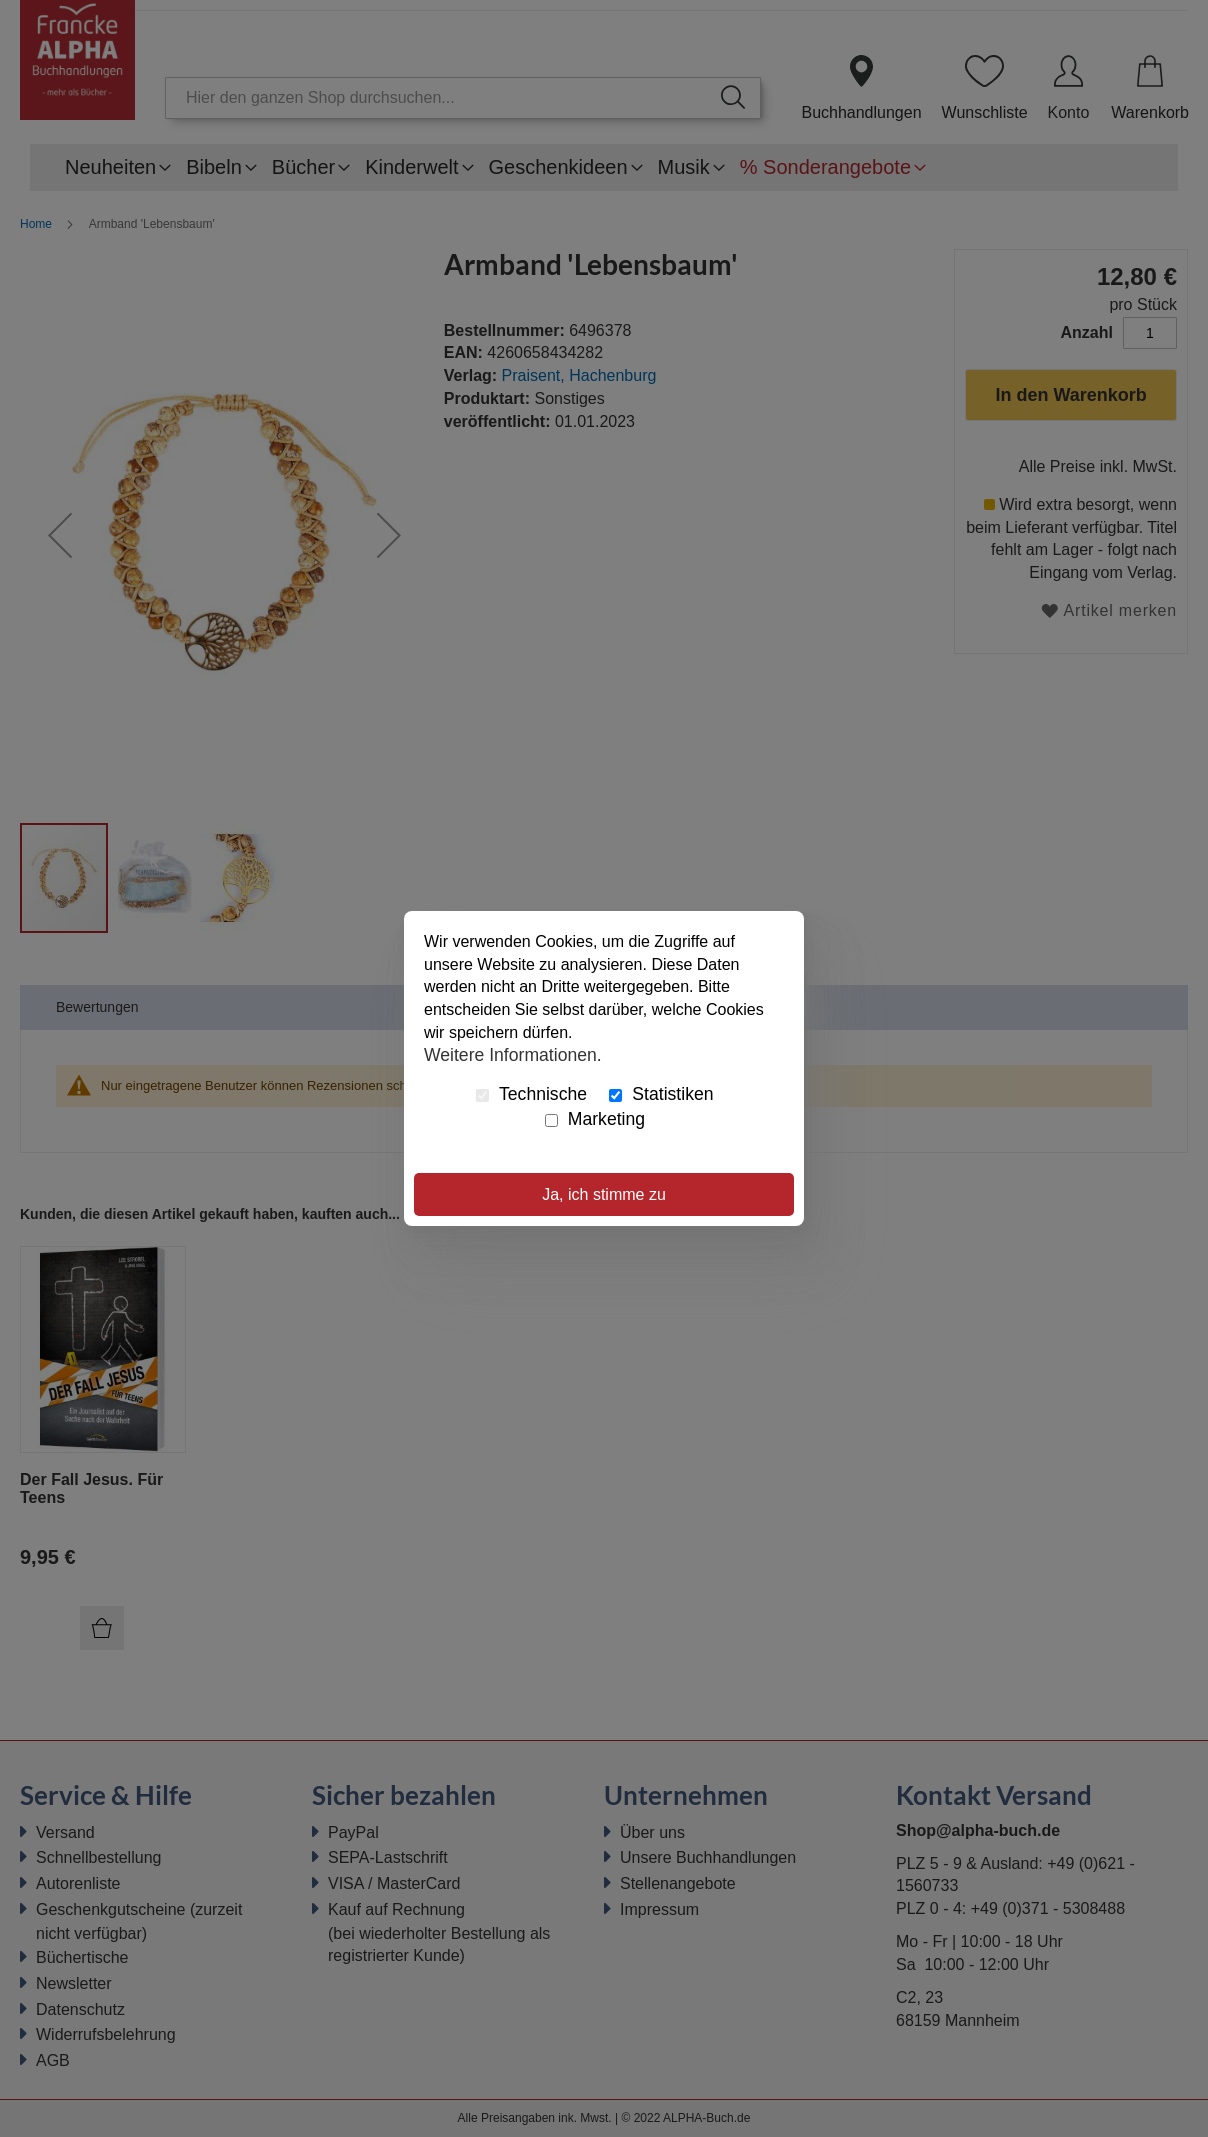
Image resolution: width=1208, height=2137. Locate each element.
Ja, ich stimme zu (604, 1194)
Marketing (595, 1119)
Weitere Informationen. (513, 1055)
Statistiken (661, 1094)
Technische (531, 1094)
